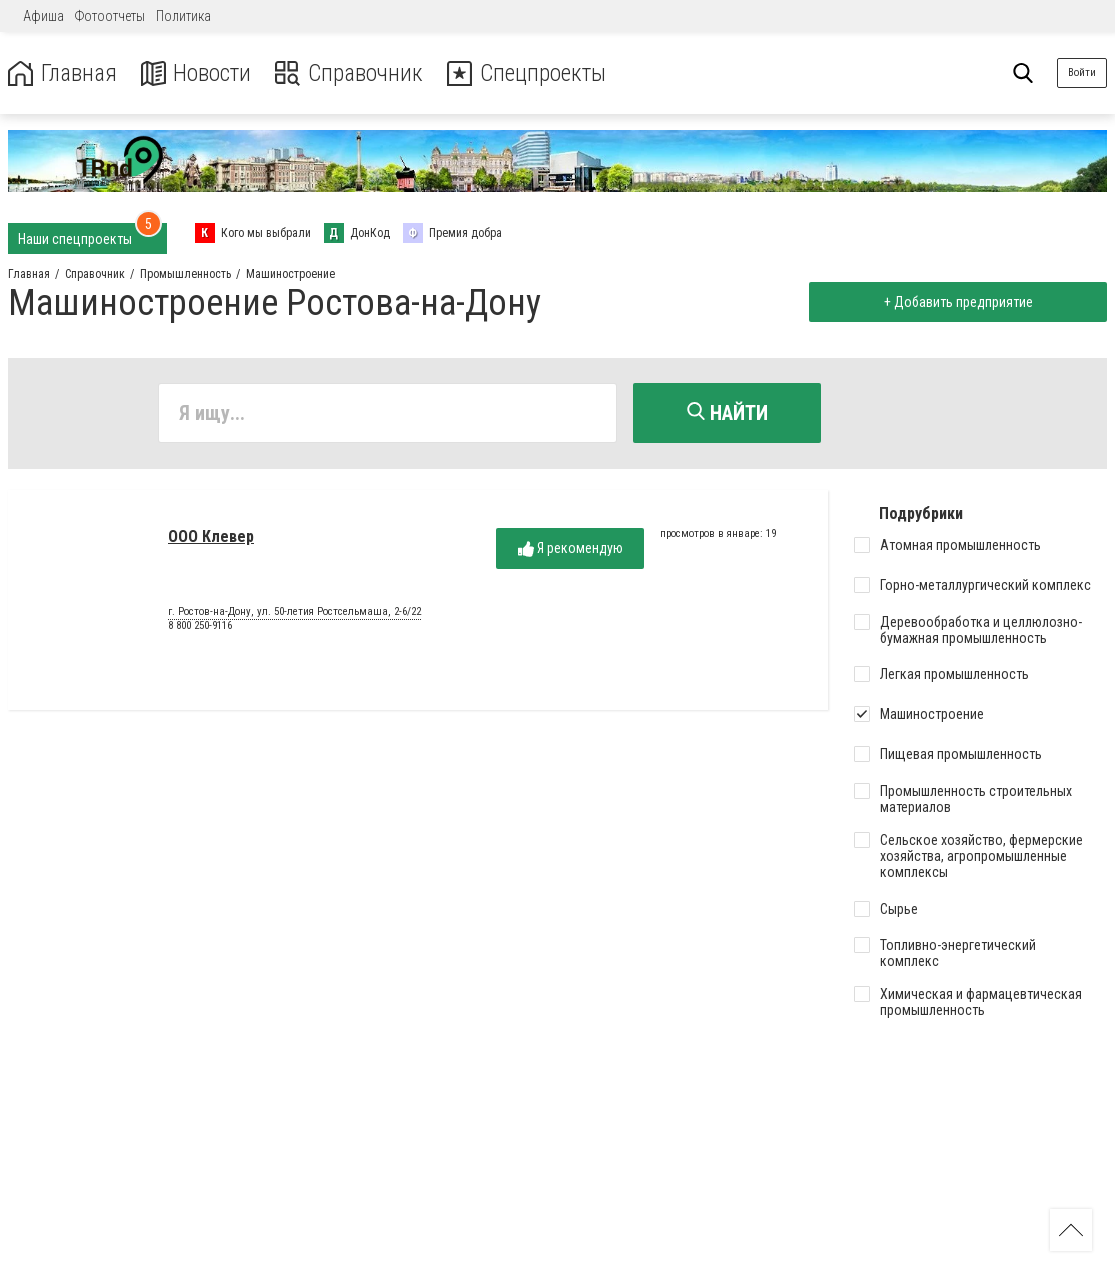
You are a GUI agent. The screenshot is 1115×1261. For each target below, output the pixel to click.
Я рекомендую (570, 549)
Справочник (353, 73)
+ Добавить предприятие (956, 302)
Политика (183, 16)
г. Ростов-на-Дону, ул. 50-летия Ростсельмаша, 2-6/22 (294, 613)
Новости (198, 73)
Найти (727, 413)
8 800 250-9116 (200, 626)
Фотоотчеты (110, 16)
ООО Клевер (211, 537)
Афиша (43, 16)
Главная (63, 73)
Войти (1082, 72)
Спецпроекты (534, 73)
